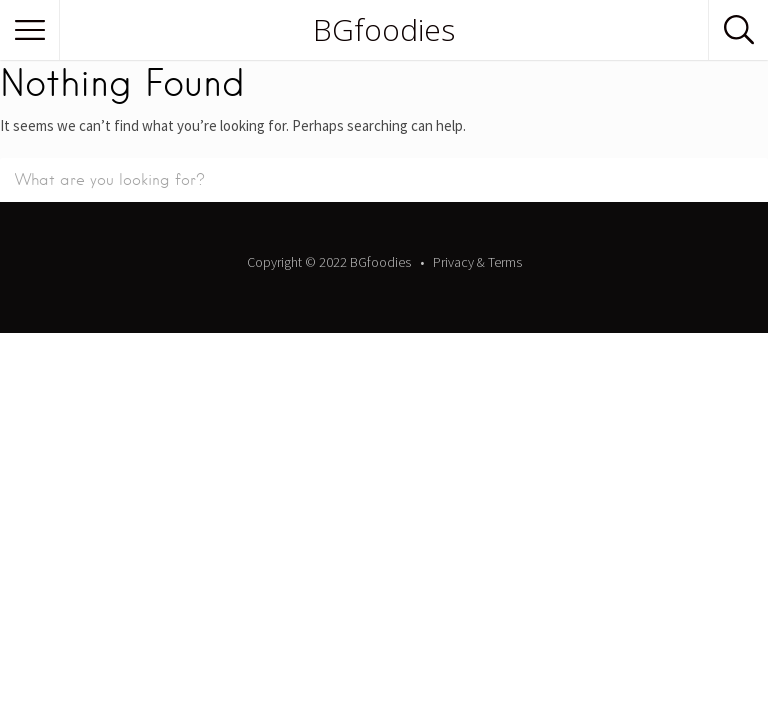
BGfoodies (384, 30)
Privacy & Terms (477, 262)
